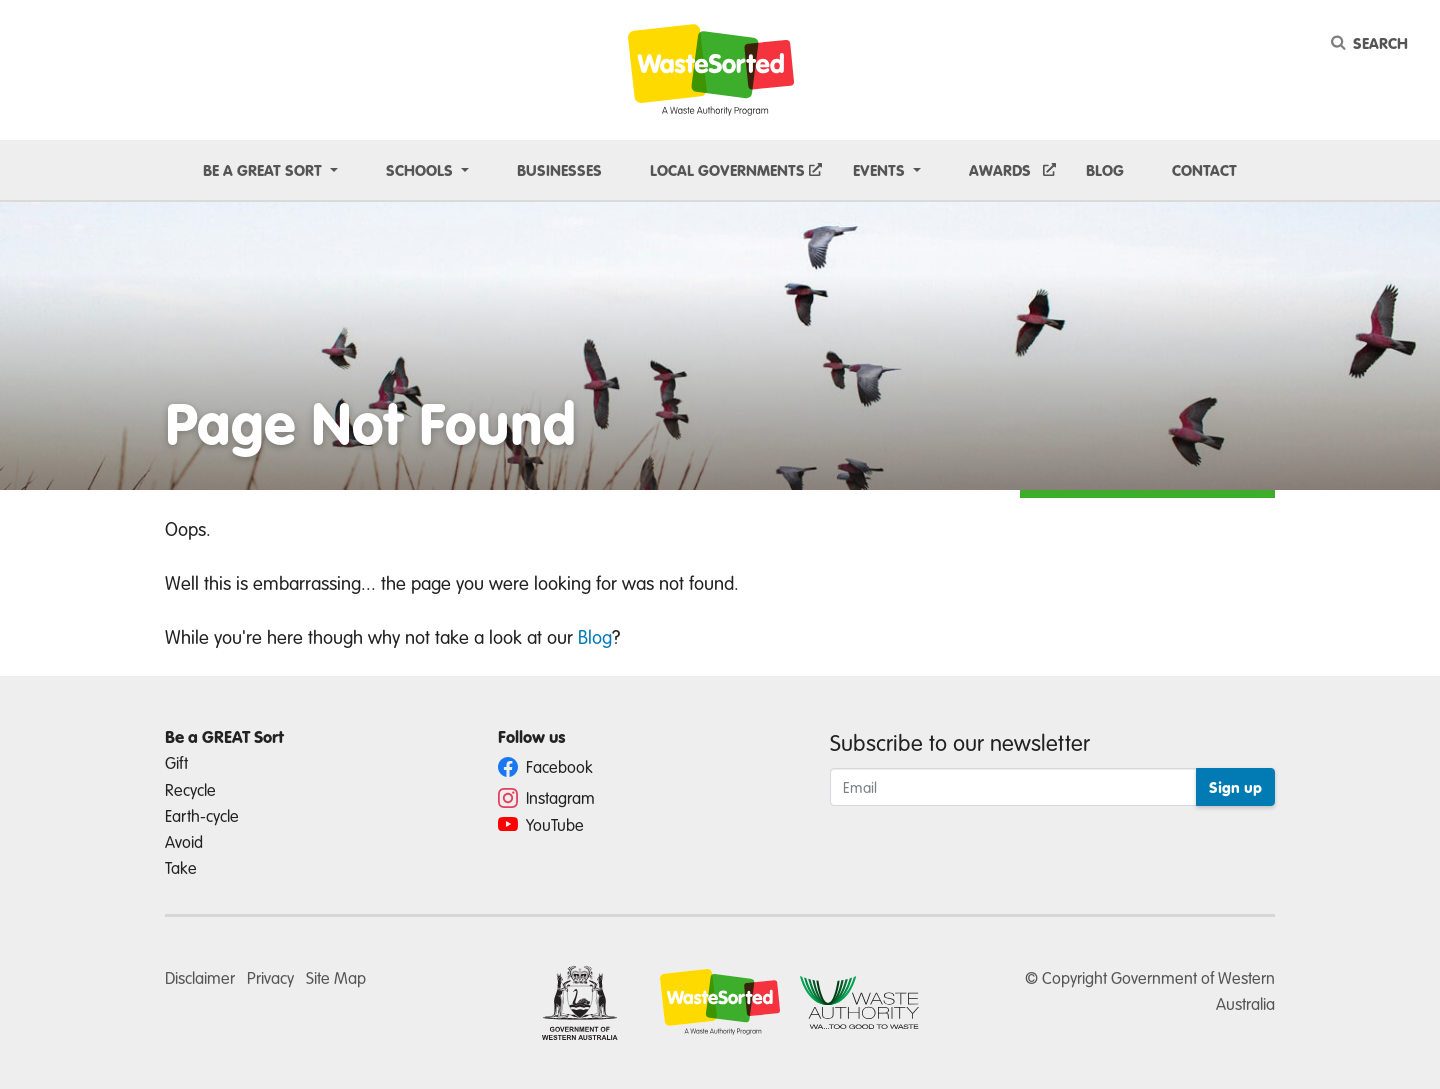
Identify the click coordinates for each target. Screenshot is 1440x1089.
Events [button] (881, 170)
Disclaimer (200, 977)
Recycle (190, 789)
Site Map (336, 977)
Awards (1000, 170)
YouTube (541, 824)
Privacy (270, 977)
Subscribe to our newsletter (960, 742)
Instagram (546, 797)
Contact (1204, 170)
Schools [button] (421, 170)
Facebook (545, 766)
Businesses (559, 170)
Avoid (184, 841)
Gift (176, 762)
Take (181, 867)
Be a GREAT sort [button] (264, 170)
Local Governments (727, 170)
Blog (1105, 170)
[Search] (1373, 43)
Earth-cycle (202, 815)
